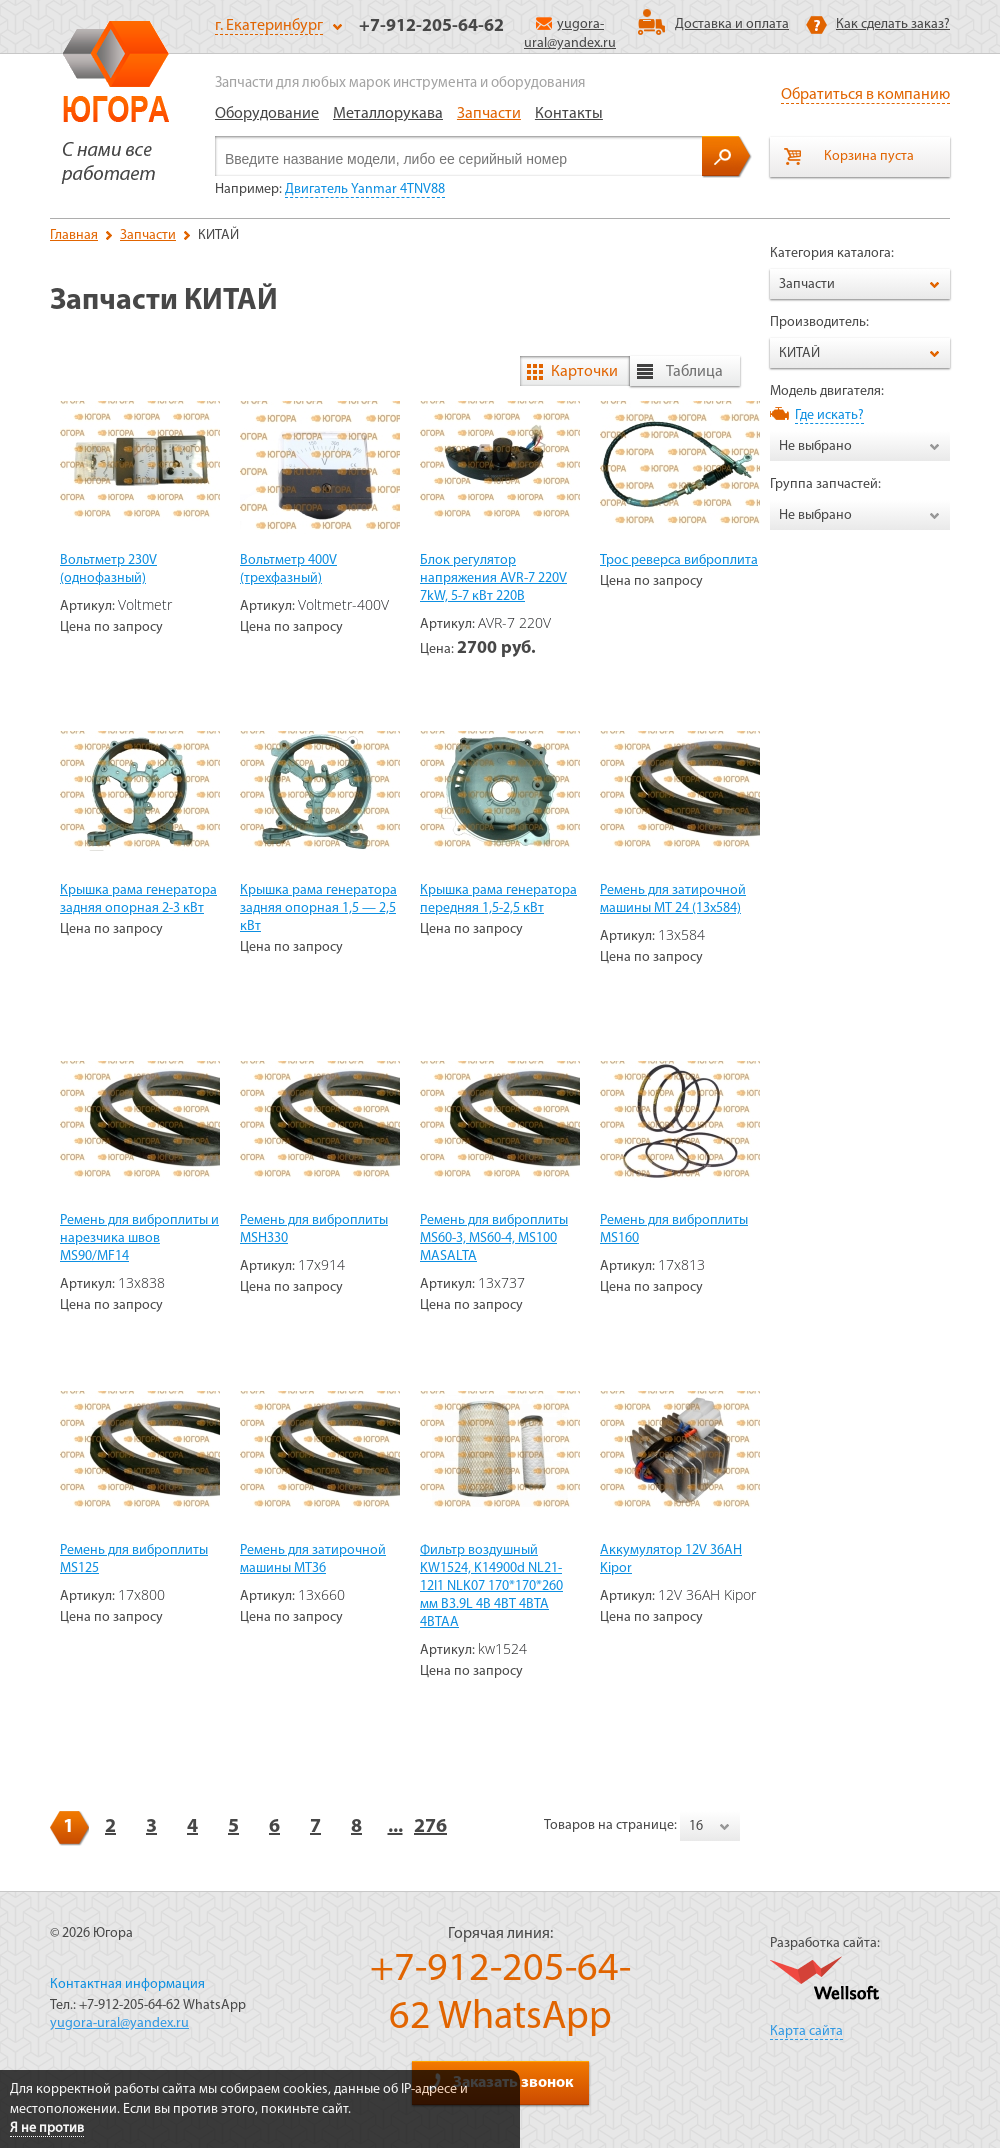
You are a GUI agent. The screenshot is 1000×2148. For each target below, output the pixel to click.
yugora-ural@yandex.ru (119, 2023)
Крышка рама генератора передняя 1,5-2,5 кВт (498, 899)
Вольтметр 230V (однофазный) (108, 569)
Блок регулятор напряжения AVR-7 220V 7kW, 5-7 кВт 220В (493, 578)
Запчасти (489, 114)
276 (430, 1827)
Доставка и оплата (732, 24)
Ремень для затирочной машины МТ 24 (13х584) (673, 899)
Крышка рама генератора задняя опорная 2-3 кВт (138, 899)
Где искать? (829, 415)
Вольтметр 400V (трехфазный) (288, 569)
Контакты (569, 114)
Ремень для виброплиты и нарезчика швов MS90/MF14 (139, 1238)
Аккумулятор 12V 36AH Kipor (671, 1559)
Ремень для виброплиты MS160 (674, 1229)
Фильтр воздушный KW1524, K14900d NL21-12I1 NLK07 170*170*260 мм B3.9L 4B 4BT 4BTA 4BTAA (491, 1586)
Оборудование (267, 114)
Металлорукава (388, 114)
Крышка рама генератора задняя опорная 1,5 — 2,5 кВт (318, 908)
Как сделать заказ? (893, 24)
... (395, 1827)
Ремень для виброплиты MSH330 (314, 1229)
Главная (74, 235)
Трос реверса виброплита (679, 560)
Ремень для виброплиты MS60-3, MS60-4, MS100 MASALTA (494, 1238)
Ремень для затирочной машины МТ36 (313, 1559)
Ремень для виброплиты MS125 (134, 1559)
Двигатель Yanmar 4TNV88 (365, 189)
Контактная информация (127, 1984)
